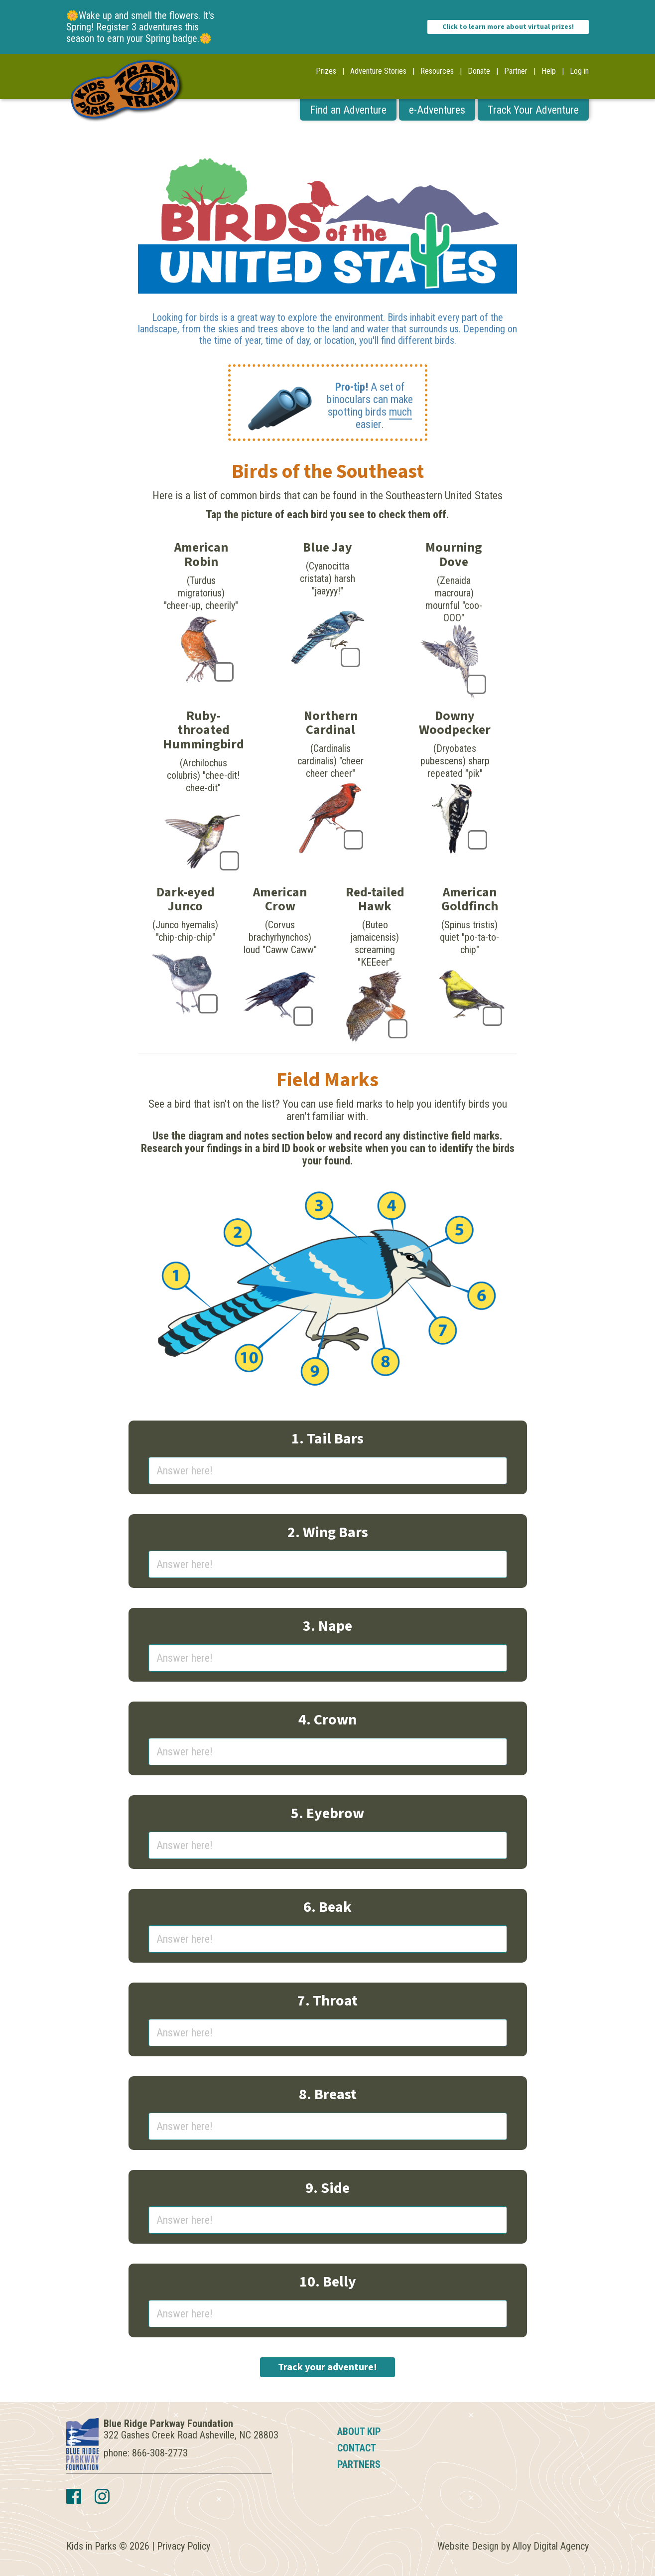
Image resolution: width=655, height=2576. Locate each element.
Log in (579, 71)
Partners (359, 2464)
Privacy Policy (183, 2546)
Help (548, 71)
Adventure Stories (378, 71)
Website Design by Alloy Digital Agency (513, 2546)
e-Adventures (437, 110)
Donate (479, 71)
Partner (515, 71)
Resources (437, 71)
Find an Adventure (348, 110)
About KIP (359, 2431)
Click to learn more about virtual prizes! (508, 27)
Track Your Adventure (533, 110)
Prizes (326, 71)
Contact (356, 2448)
